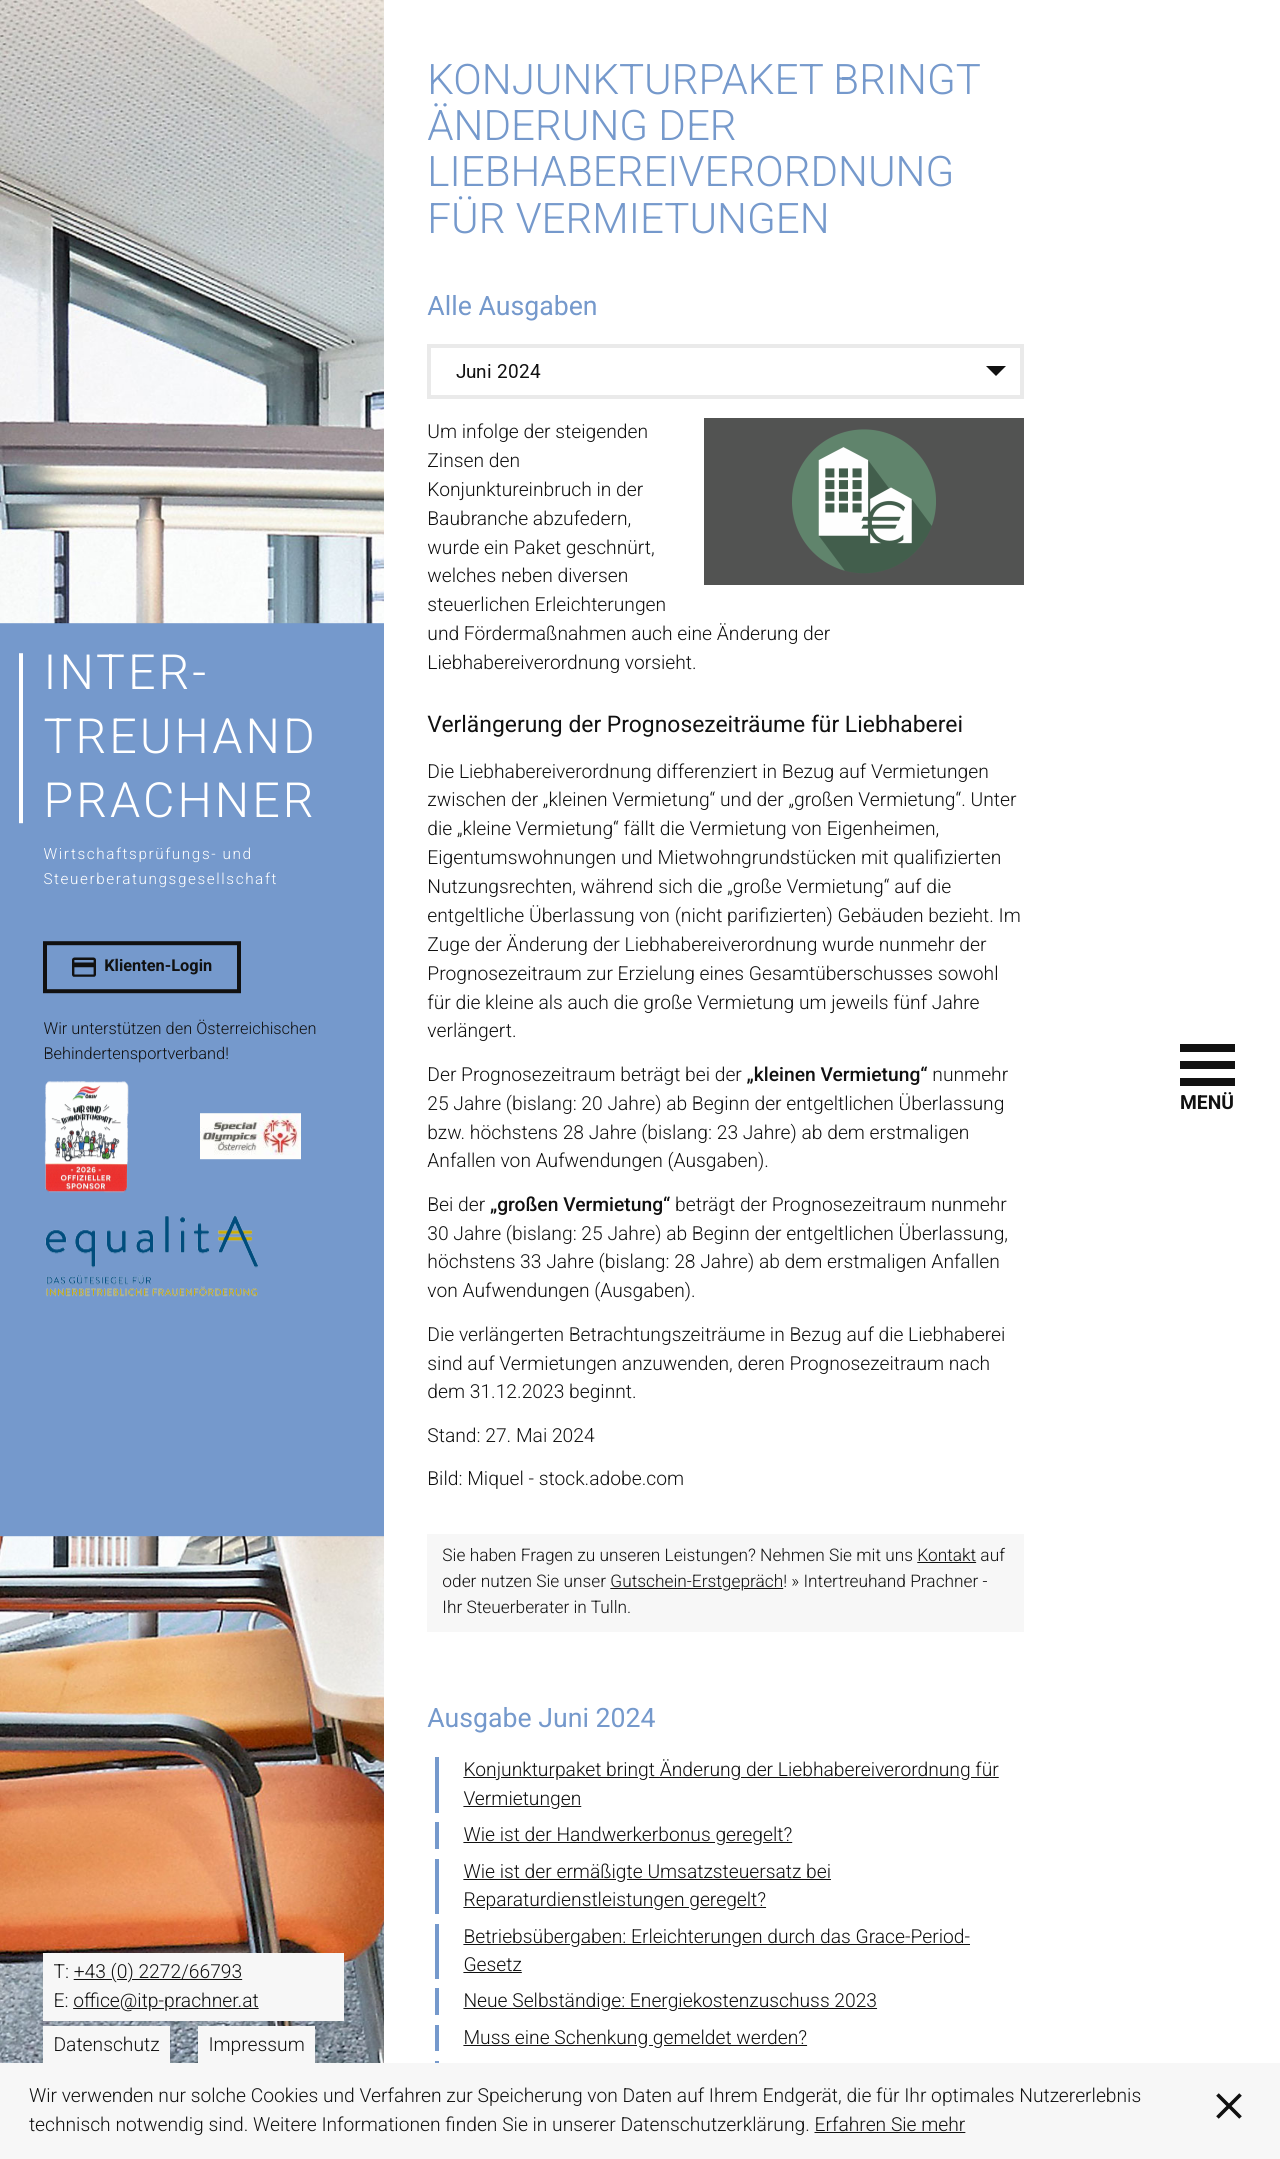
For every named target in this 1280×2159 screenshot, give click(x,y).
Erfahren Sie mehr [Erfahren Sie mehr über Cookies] (890, 2124)
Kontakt (946, 1554)
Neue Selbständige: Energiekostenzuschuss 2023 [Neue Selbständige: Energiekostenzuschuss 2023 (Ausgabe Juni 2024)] (670, 1998)
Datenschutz (106, 2042)
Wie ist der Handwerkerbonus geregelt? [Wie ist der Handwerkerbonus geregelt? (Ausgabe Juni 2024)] (627, 1832)
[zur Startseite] (191, 766)
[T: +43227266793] (158, 1970)
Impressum (256, 2042)
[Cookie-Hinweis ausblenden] (1229, 2110)
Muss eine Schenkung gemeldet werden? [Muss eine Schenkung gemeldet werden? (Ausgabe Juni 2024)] (635, 2035)
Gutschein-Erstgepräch (696, 1580)
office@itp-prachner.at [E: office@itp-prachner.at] (166, 1998)
